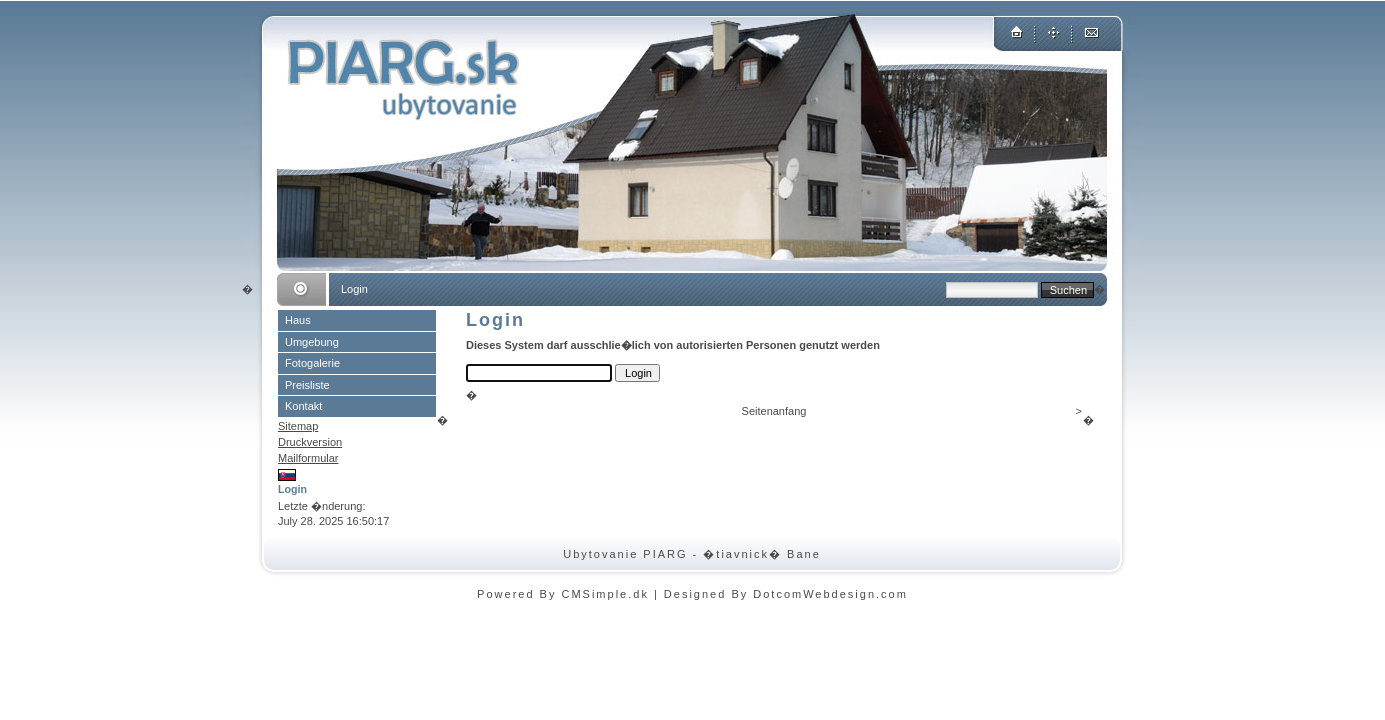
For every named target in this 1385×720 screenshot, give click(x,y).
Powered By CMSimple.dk (563, 594)
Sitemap (298, 426)
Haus (298, 320)
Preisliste (307, 385)
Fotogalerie (312, 363)
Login (292, 489)
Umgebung (312, 342)
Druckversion (310, 442)
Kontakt (303, 406)
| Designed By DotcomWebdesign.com (781, 594)
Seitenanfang (774, 411)
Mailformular (308, 458)
